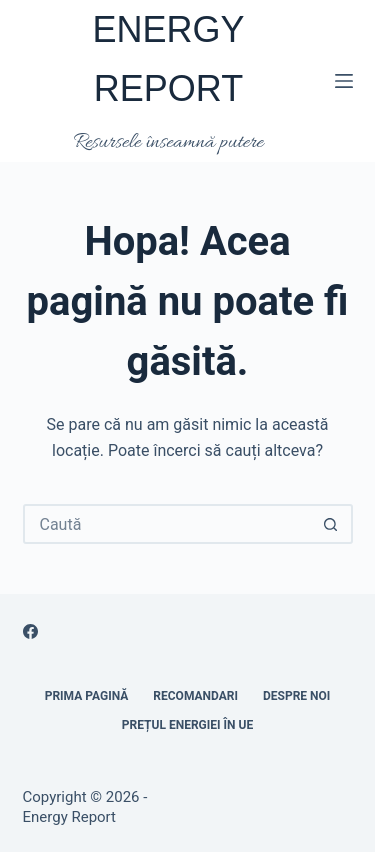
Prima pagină (87, 696)
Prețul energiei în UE (187, 725)
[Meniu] (344, 81)
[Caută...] (168, 524)
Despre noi (296, 696)
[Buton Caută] (331, 524)
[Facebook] (30, 631)
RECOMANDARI (195, 696)
